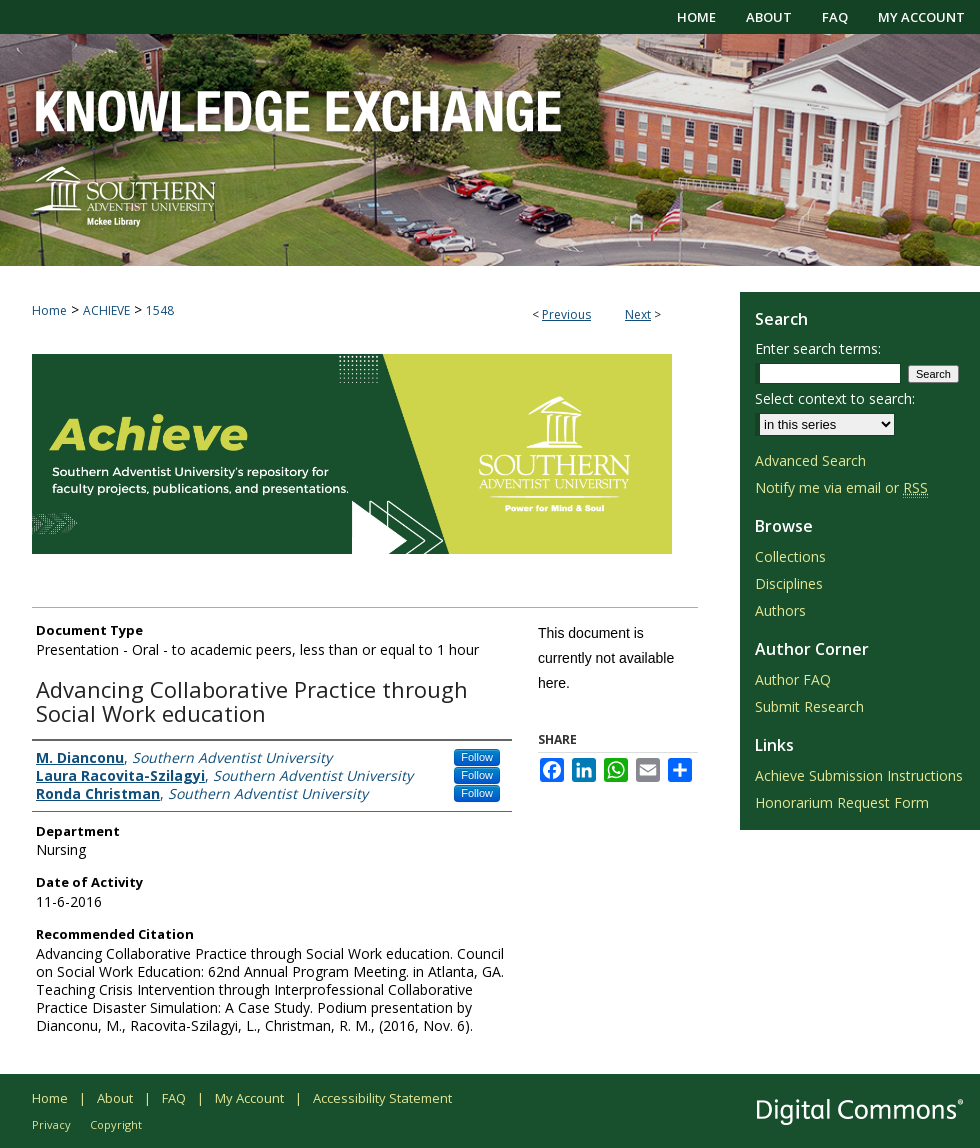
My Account (249, 1098)
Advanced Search (810, 460)
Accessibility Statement (382, 1098)
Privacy (51, 1124)
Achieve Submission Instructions (859, 775)
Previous (566, 314)
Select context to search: (835, 398)
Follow (477, 757)
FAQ (174, 1098)
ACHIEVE (106, 310)
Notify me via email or (841, 487)
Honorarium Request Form (842, 802)
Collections (790, 556)
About (115, 1098)
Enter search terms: (818, 348)
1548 (160, 310)
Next (638, 314)
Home (49, 310)
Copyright (116, 1124)
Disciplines (789, 583)
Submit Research (809, 706)
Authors (780, 610)
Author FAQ (793, 679)
